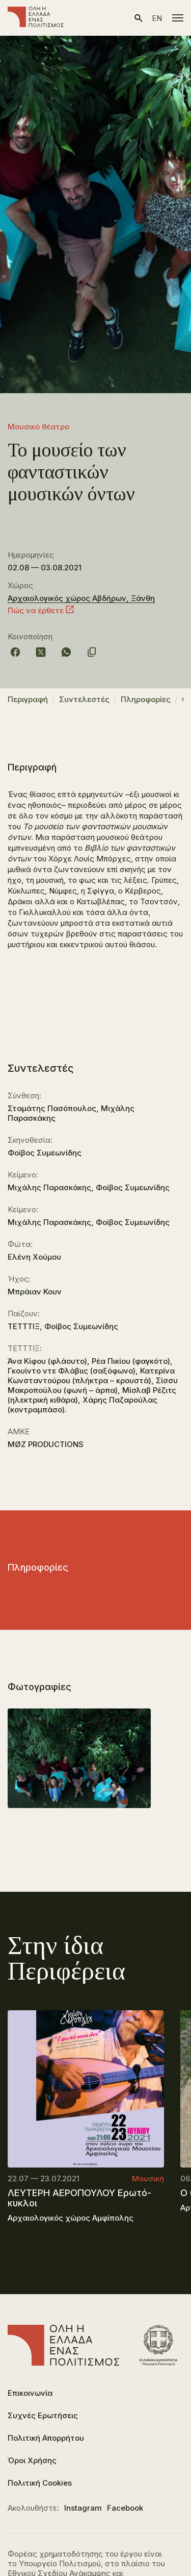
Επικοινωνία (30, 2393)
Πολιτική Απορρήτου (46, 2438)
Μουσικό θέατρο (38, 426)
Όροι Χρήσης (32, 2460)
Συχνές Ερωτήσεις (43, 2415)
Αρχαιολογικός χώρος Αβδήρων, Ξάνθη (81, 598)
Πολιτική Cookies (40, 2483)
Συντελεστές (84, 699)
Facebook (125, 2508)
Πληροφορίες (146, 699)
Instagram (83, 2508)
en (157, 18)
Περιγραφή (28, 699)
